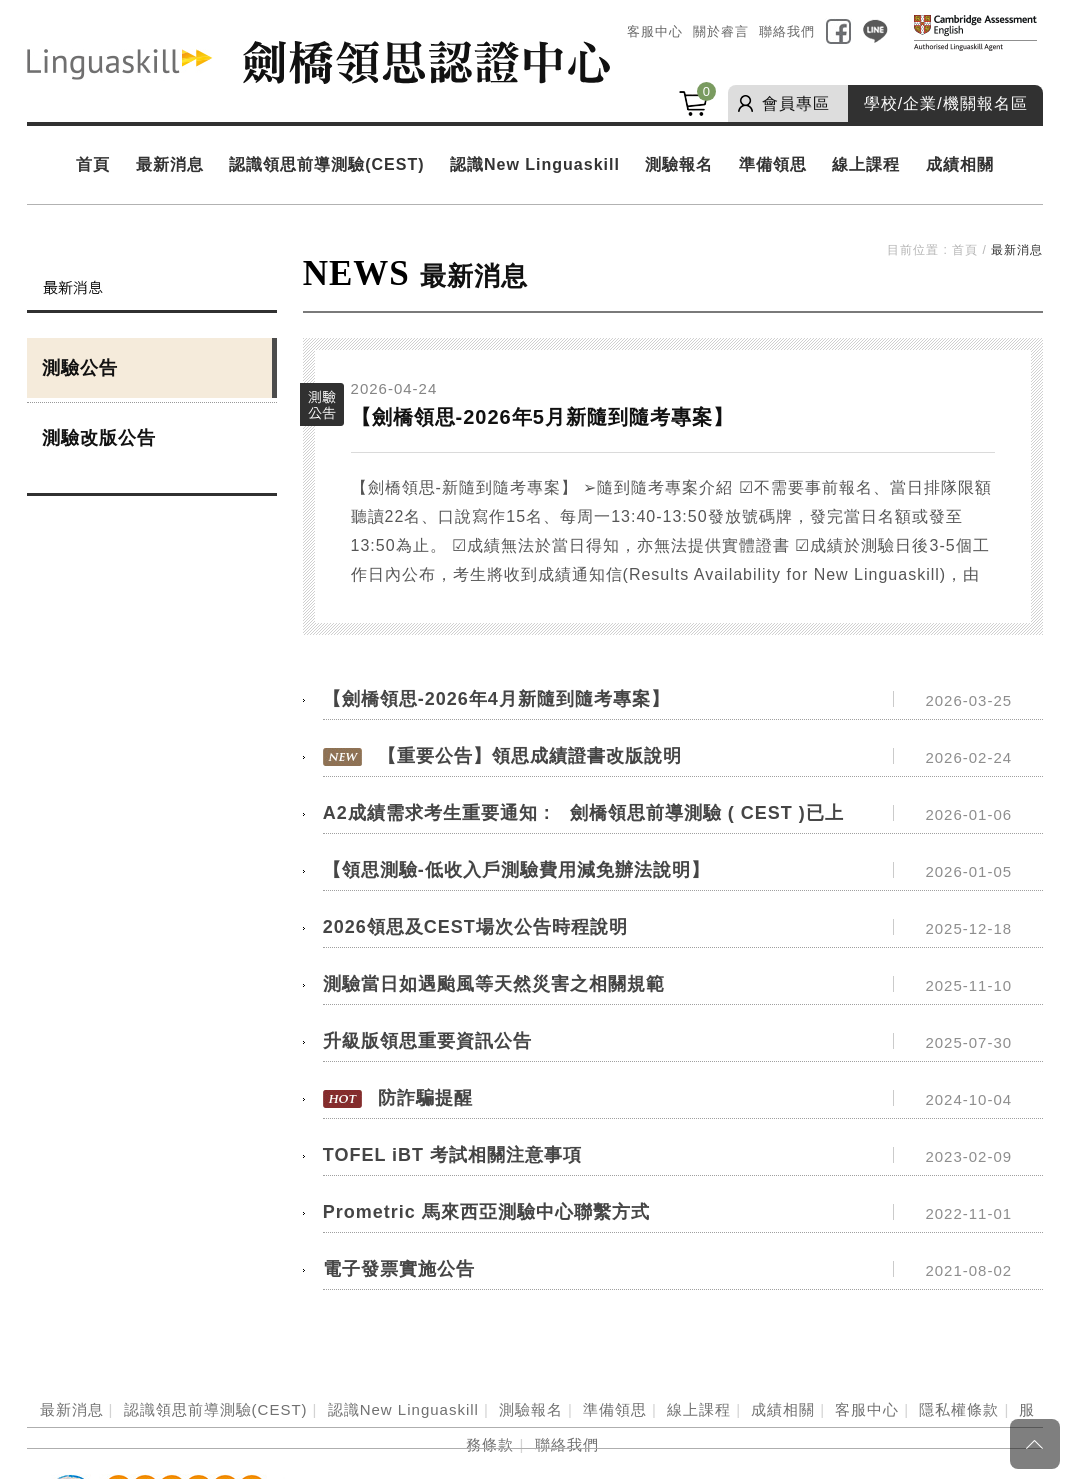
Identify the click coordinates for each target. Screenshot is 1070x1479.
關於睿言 (721, 31)
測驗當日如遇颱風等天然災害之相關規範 (494, 984)
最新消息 (170, 164)
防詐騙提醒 (425, 1098)
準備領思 (773, 164)
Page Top (1035, 1444)
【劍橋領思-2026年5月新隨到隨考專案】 (542, 417)
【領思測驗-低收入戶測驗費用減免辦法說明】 (516, 870)
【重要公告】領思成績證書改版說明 (530, 756)
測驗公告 (80, 368)
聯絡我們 (787, 31)
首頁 (93, 164)
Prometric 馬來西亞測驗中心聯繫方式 (486, 1212)
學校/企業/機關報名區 (946, 103)
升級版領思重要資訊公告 (427, 1041)
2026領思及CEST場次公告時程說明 (475, 927)
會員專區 (796, 103)
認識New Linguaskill (535, 164)
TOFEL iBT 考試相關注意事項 (452, 1155)
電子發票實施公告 (399, 1269)
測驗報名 (679, 164)
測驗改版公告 (99, 438)
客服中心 (655, 31)
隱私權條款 (959, 1409)
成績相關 (960, 164)
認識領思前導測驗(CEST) (326, 164)
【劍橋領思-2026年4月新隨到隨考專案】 (496, 699)
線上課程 (866, 164)
